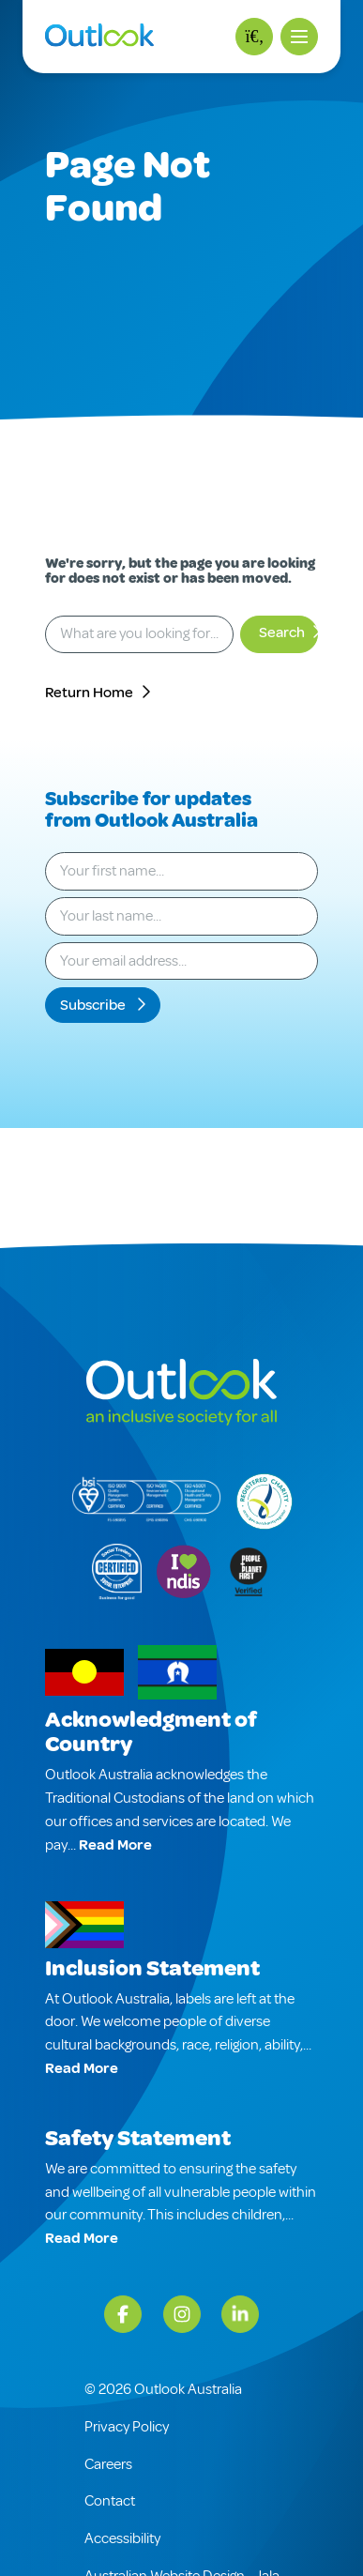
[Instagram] (182, 2314)
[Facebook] (123, 2314)
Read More (115, 1845)
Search (282, 632)
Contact (109, 2501)
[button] (299, 36)
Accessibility (122, 2538)
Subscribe (94, 1005)
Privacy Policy (126, 2426)
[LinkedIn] (240, 2314)
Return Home (89, 692)
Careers (108, 2464)
